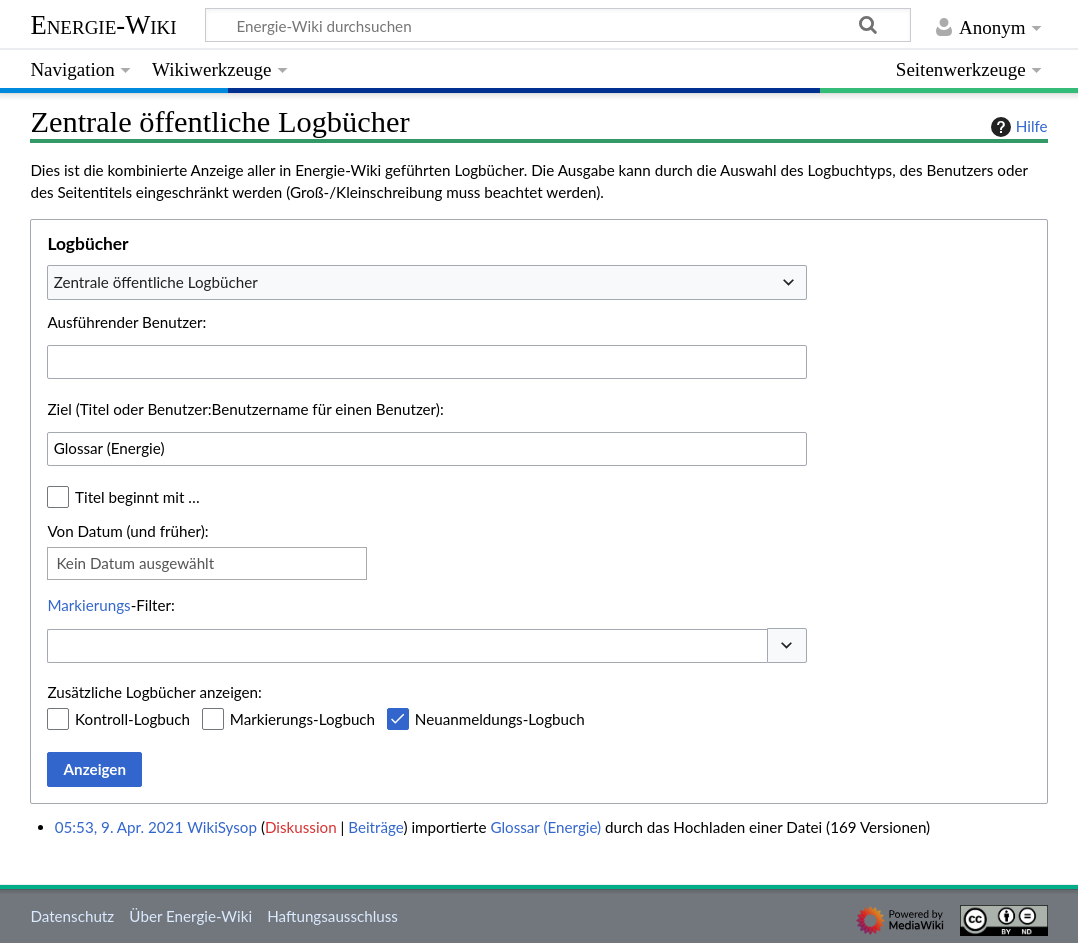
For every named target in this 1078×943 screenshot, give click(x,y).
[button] (787, 645)
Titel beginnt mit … (137, 497)
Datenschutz (72, 916)
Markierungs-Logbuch (302, 719)
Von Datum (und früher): (127, 531)
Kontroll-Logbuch (132, 719)
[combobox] (427, 282)
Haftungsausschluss (332, 916)
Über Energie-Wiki (190, 916)
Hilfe (1017, 127)
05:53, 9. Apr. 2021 (119, 827)
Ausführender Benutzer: (126, 322)
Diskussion (301, 827)
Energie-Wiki (103, 25)
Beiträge (375, 827)
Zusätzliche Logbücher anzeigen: (154, 692)
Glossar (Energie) (545, 827)
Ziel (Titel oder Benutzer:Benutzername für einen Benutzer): (245, 409)
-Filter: (110, 605)
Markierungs (88, 605)
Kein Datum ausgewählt (135, 563)
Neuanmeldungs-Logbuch (500, 719)
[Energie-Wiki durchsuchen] (558, 25)
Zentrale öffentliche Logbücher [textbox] (156, 282)
